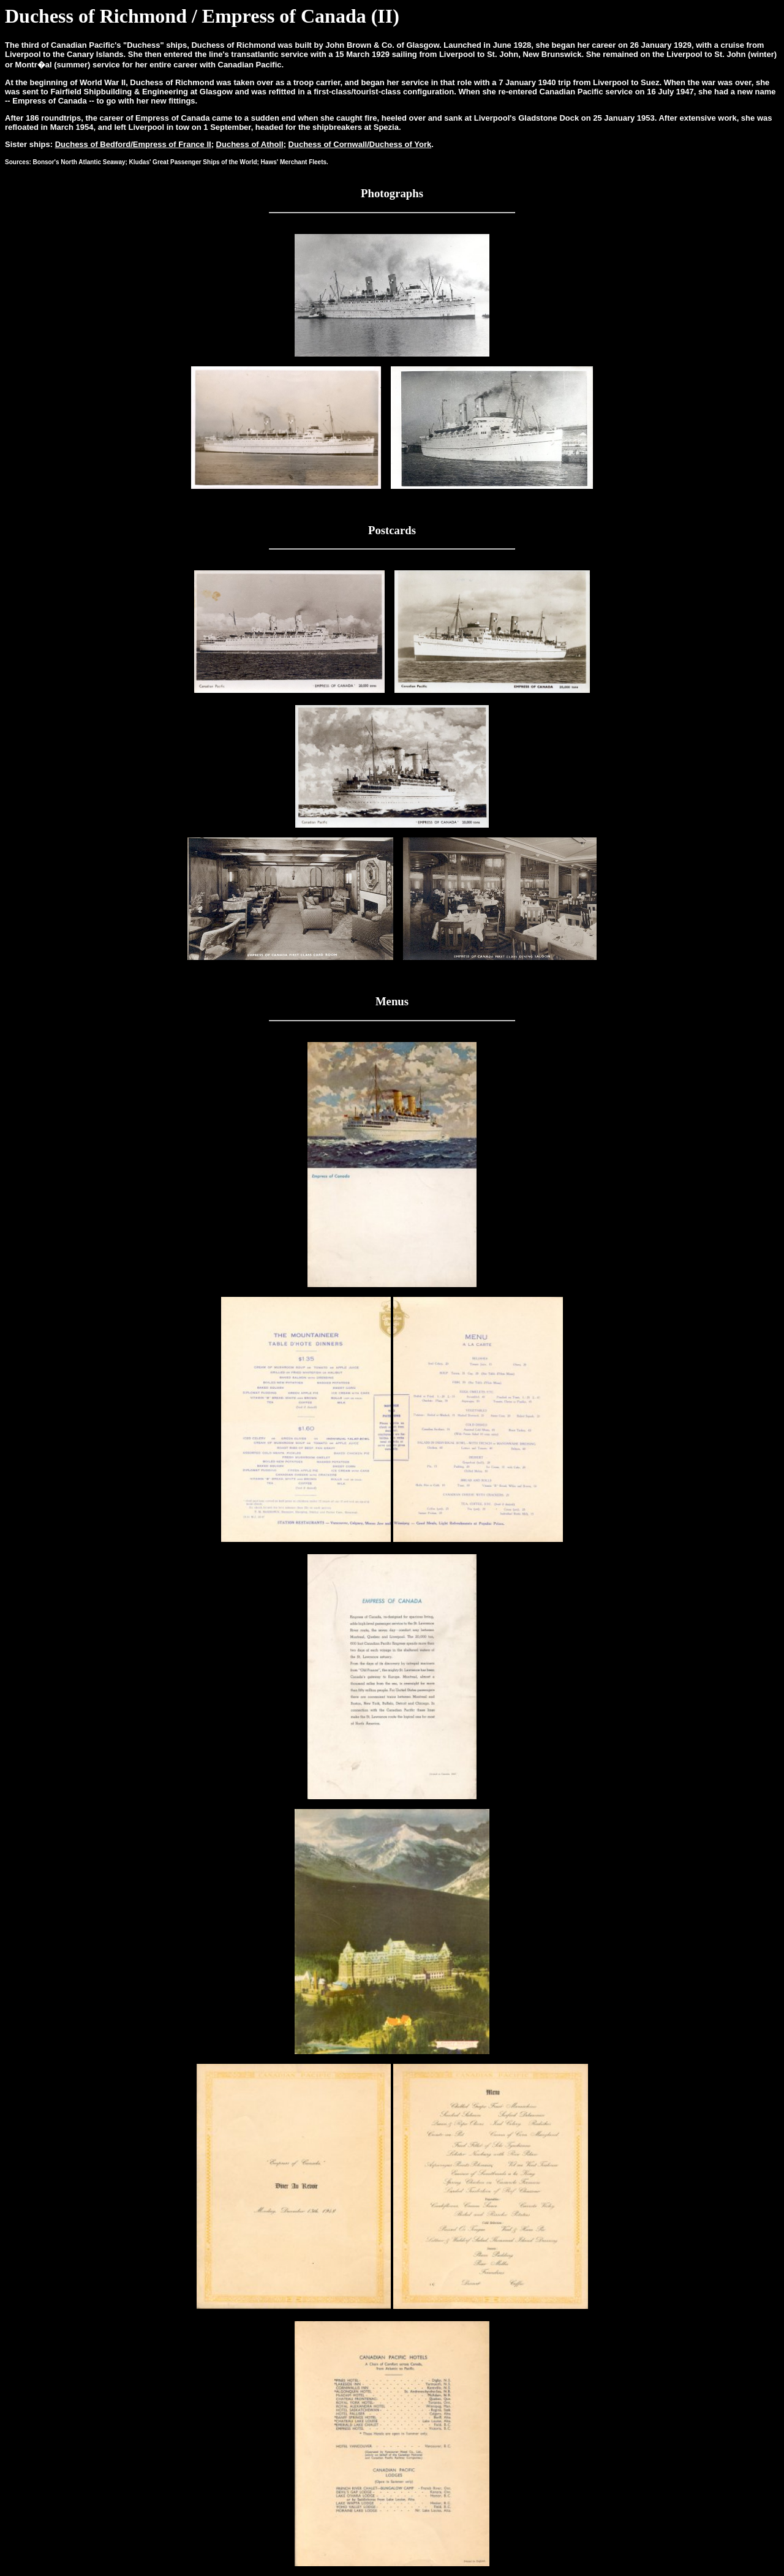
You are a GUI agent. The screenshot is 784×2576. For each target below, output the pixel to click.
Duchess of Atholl (250, 144)
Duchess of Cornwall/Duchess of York (360, 144)
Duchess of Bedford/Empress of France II (133, 144)
